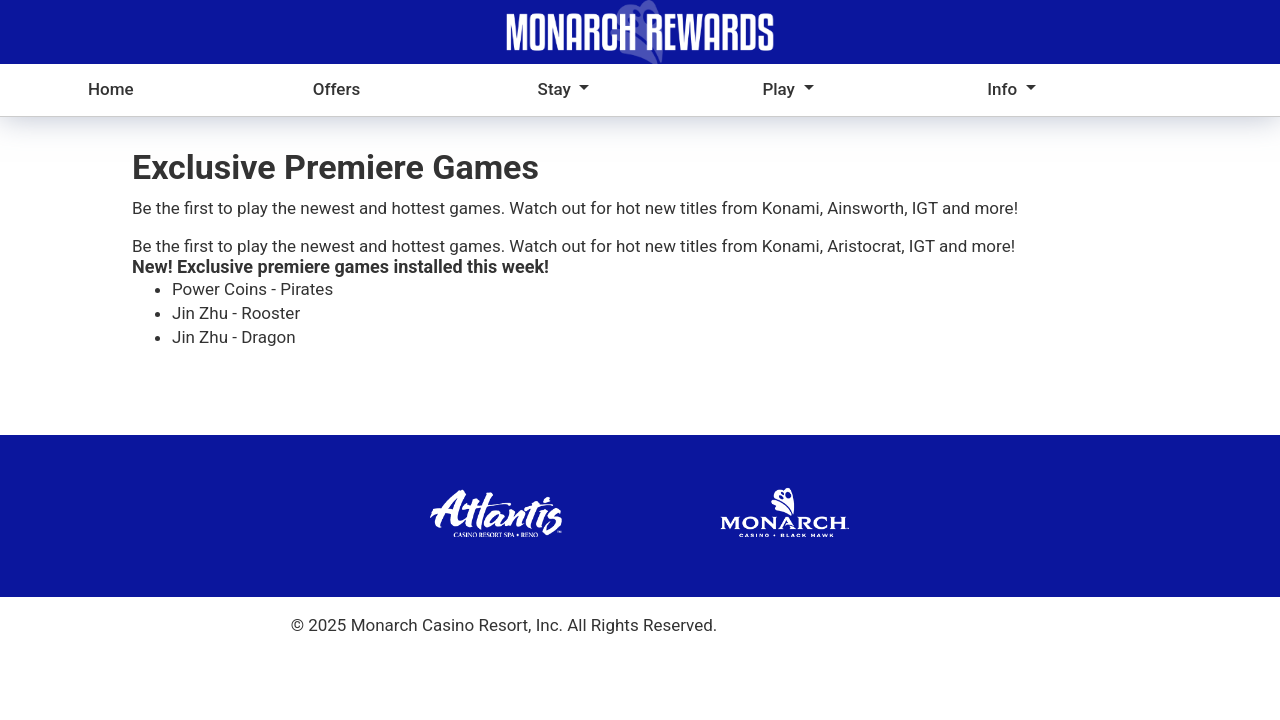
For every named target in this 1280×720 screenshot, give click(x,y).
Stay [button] (557, 89)
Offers (336, 89)
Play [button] (780, 89)
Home (111, 89)
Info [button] (1004, 89)
